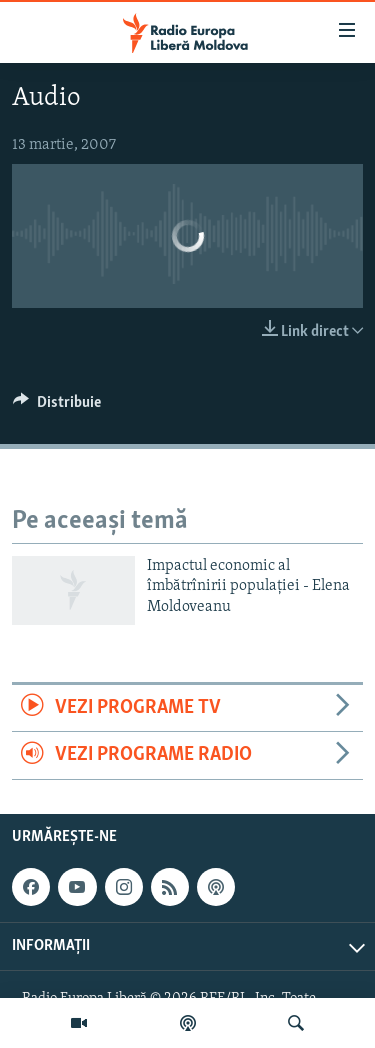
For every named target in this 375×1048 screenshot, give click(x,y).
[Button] (57, 407)
